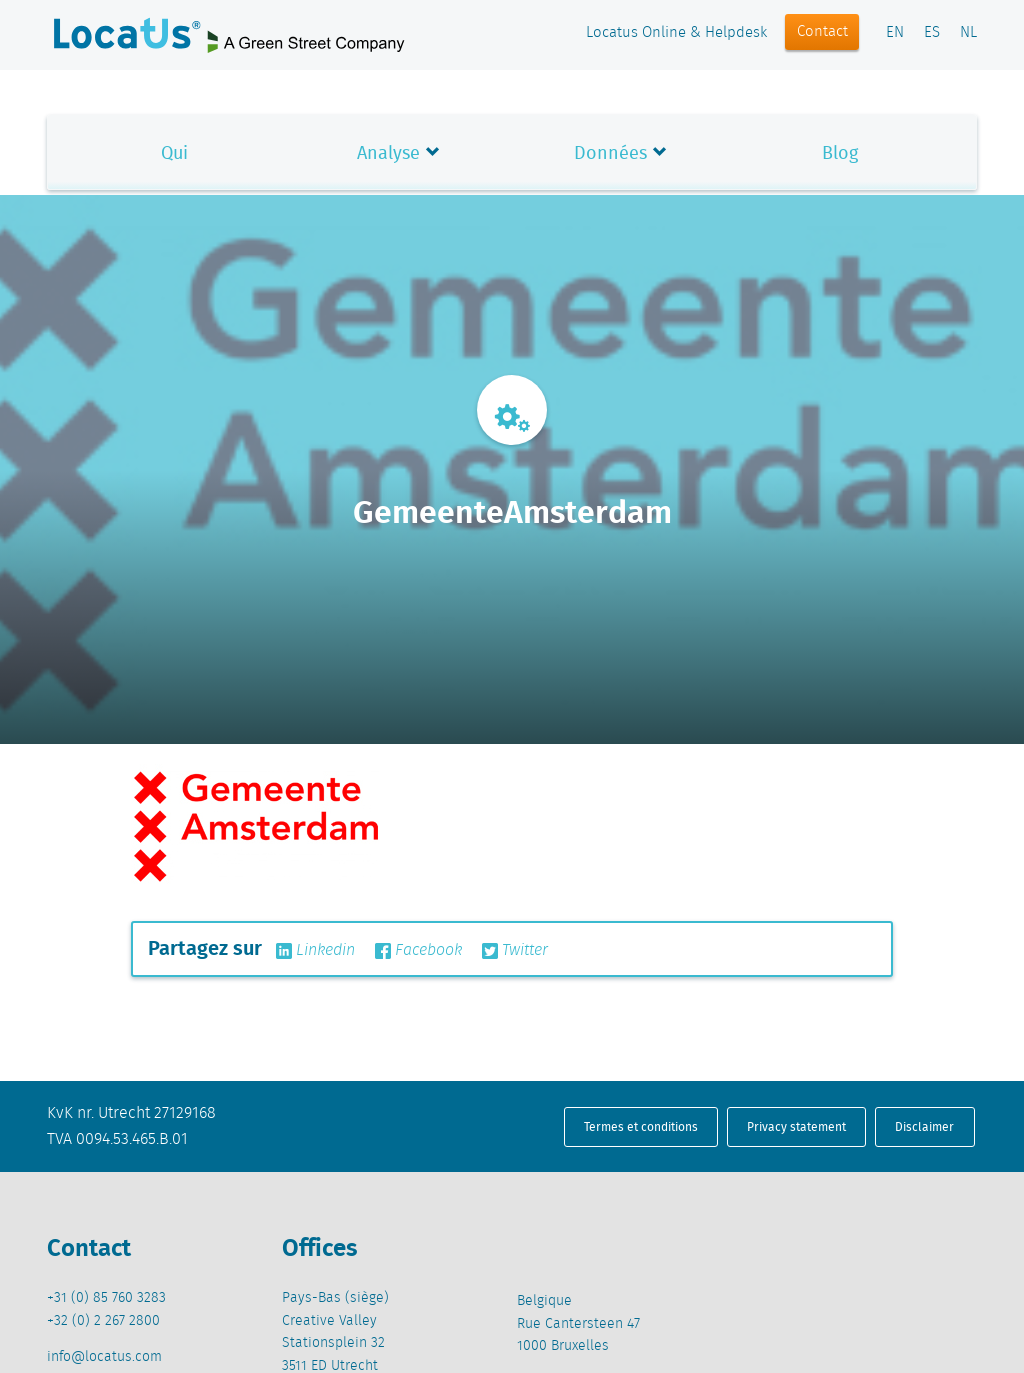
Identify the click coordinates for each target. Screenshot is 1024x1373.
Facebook (418, 951)
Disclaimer (924, 1126)
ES (932, 33)
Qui (174, 152)
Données (610, 152)
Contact (822, 32)
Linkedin (315, 951)
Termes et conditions (641, 1126)
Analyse (388, 152)
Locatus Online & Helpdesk (676, 33)
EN (895, 33)
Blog (840, 152)
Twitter (515, 951)
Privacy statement (796, 1126)
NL (968, 33)
